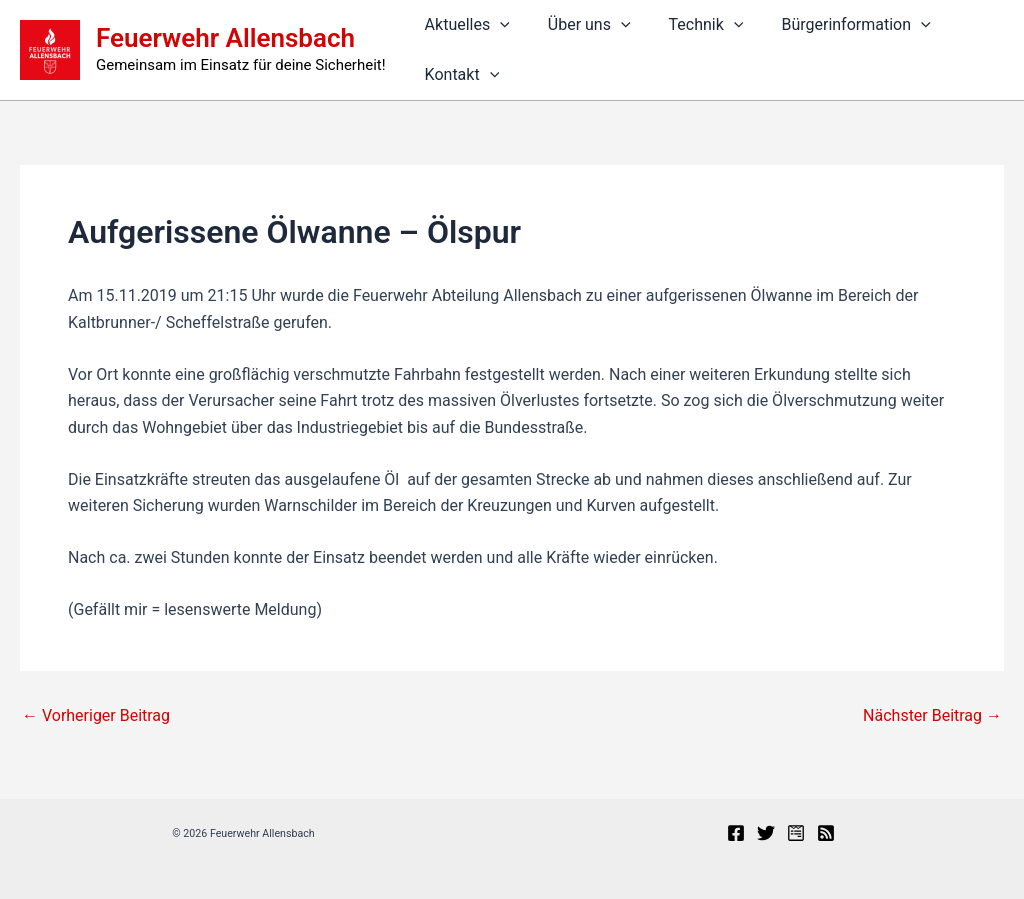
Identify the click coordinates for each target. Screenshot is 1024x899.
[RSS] (826, 833)
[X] (766, 833)
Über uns (580, 25)
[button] (497, 25)
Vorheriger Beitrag (96, 716)
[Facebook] (736, 833)
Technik (691, 25)
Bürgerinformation (834, 25)
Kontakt (459, 75)
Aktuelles (464, 25)
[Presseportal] (796, 833)
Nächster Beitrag (932, 716)
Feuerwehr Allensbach (225, 38)
